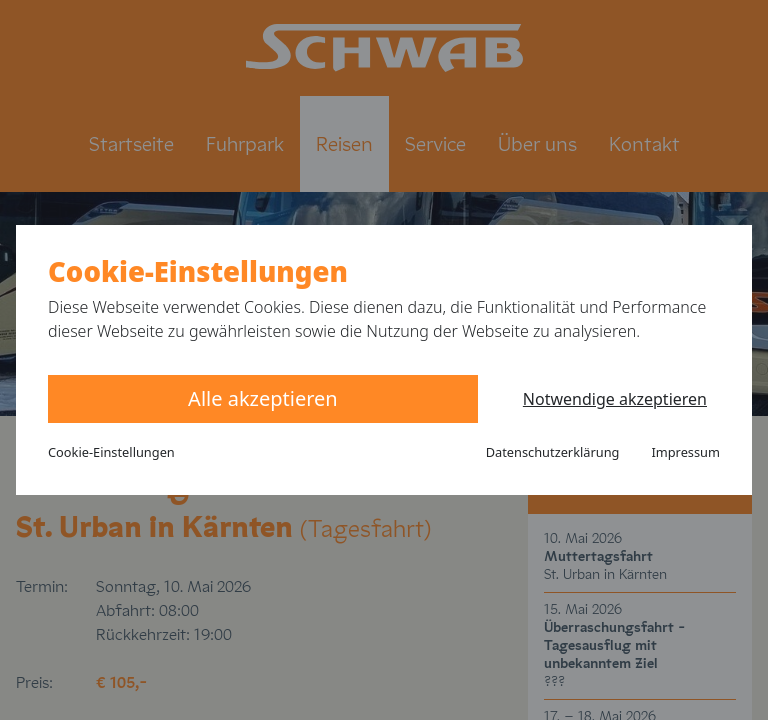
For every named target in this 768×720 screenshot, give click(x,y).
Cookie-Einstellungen (111, 452)
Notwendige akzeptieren (615, 399)
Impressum (685, 452)
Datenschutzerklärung (553, 452)
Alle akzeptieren (263, 398)
